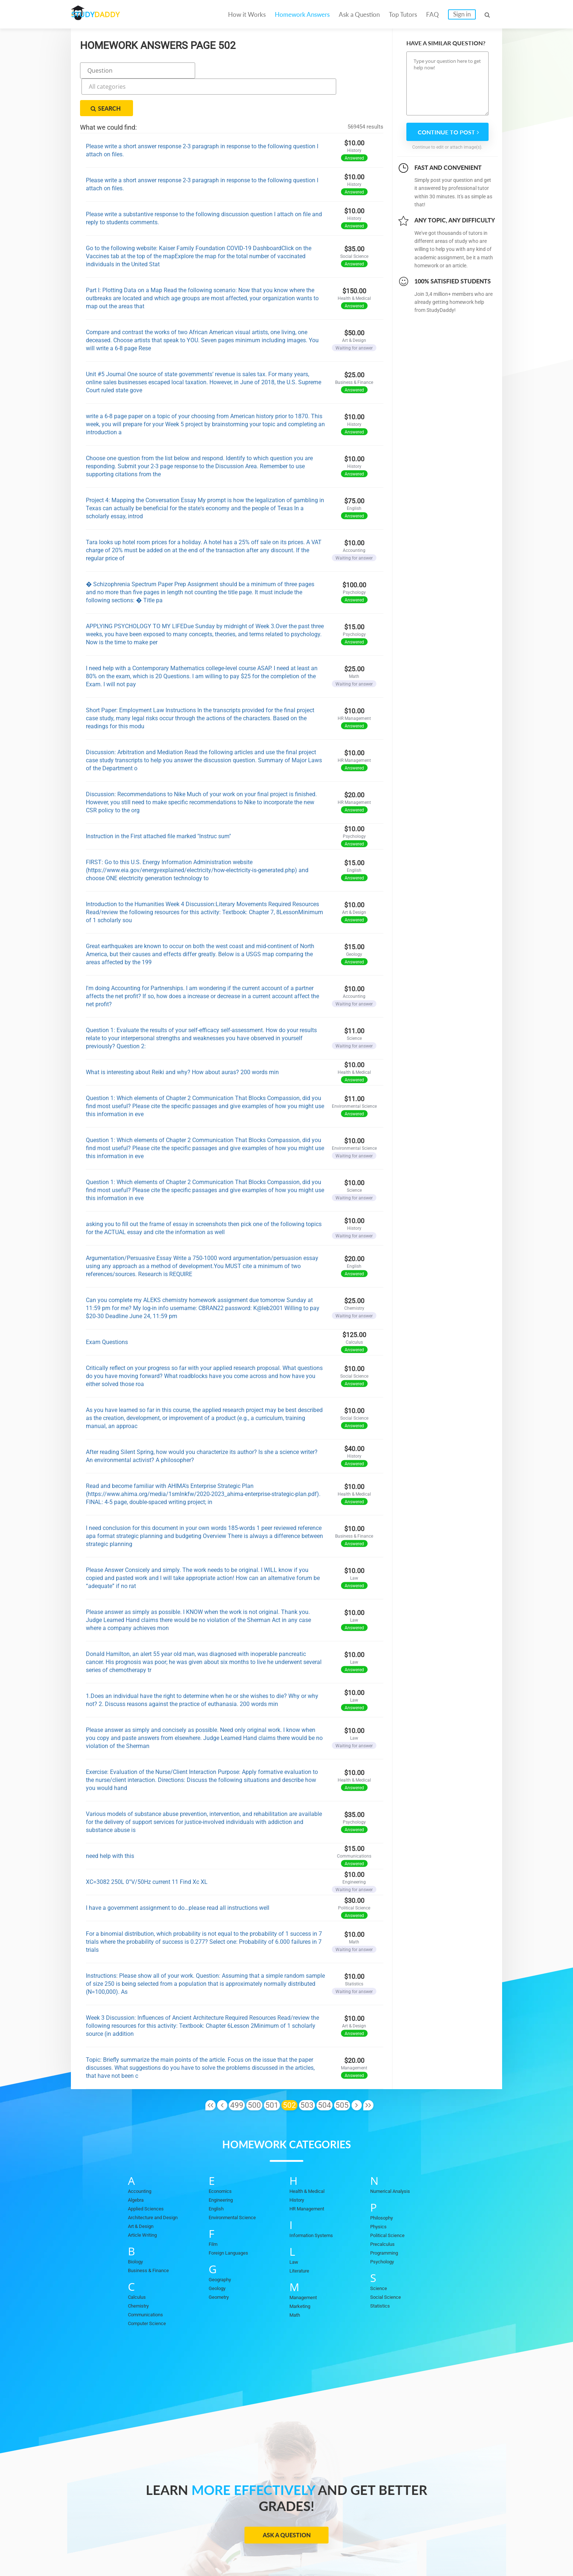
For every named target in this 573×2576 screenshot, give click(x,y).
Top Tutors (403, 14)
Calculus (138, 2259)
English (218, 2171)
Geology (219, 2251)
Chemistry (140, 2268)
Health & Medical (310, 2154)
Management (305, 2260)
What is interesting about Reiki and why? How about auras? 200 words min (182, 1034)
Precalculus (384, 2206)
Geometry (220, 2259)
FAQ (432, 14)
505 (342, 2068)
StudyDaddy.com (305, 2557)
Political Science (390, 2198)
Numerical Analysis (394, 2154)
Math (295, 2277)
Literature (301, 2233)
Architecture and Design (157, 2180)
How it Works (247, 14)
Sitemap (467, 2547)
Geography (222, 2242)
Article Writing (145, 2197)
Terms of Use (426, 2547)
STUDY (110, 14)
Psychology (384, 2224)
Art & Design (143, 2189)
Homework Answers (302, 14)
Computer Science (150, 2286)
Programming (386, 2215)
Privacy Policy (348, 2547)
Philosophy (383, 2180)
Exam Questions (107, 1304)
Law (294, 2224)
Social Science (388, 2259)
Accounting (142, 2154)
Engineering (223, 2162)
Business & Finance (151, 2233)
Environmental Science (237, 2180)
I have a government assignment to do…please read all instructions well (177, 1870)
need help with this (110, 1818)
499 (236, 2068)
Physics (379, 2189)
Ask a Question (359, 14)
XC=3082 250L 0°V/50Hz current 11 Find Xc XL (147, 1844)
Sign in (462, 14)
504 (324, 2068)
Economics (222, 2154)
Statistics (382, 2268)
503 (307, 2068)
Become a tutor (231, 2547)
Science (380, 2251)
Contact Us (302, 2547)
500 (254, 2068)
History (298, 2162)
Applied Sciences (149, 2171)
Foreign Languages (232, 2215)
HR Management (309, 2171)
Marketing (301, 2269)
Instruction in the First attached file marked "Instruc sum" (158, 798)
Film (214, 2206)
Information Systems (315, 2198)
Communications (149, 2277)
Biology (137, 2224)
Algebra (137, 2162)
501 (271, 2068)
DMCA (387, 2547)
